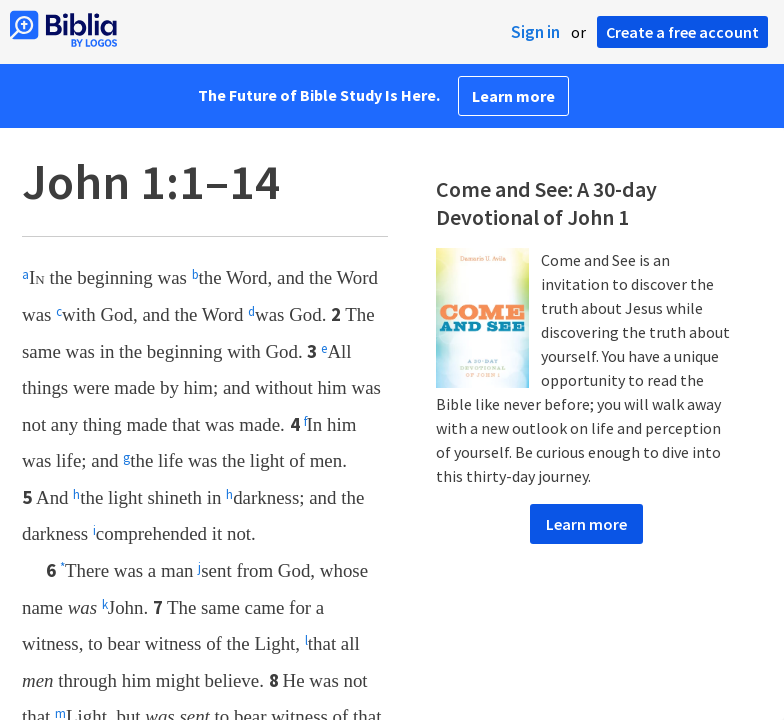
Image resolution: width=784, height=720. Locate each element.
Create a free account (682, 32)
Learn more (513, 96)
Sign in (535, 32)
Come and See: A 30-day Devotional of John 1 (546, 203)
